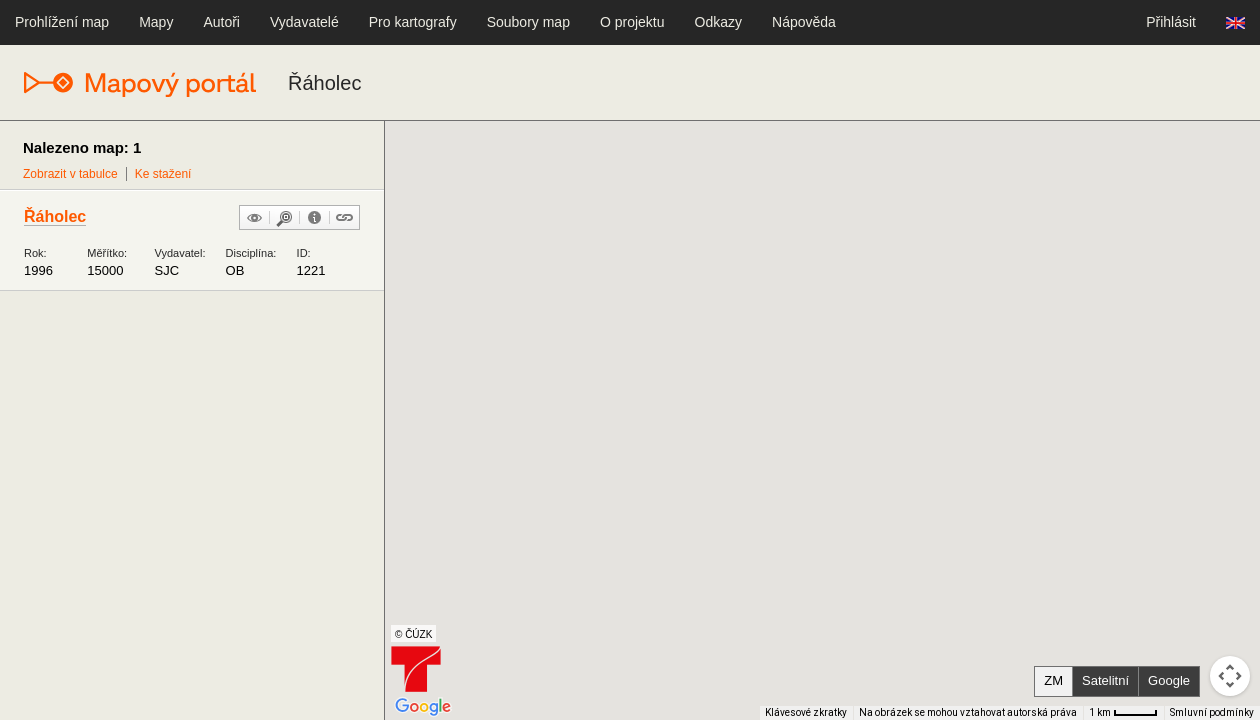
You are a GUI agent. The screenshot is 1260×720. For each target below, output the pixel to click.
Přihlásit (1171, 22)
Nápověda (804, 22)
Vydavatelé (304, 22)
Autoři (221, 22)
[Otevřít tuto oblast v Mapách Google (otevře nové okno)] (423, 707)
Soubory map (528, 22)
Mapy (156, 22)
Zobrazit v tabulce (70, 174)
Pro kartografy (413, 22)
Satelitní (1105, 680)
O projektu (632, 22)
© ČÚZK (413, 634)
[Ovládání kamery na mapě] (1230, 676)
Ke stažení (163, 174)
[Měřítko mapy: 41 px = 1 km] (1123, 713)
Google (1169, 680)
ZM (1053, 680)
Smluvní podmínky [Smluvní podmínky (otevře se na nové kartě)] (1212, 712)
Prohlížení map (62, 22)
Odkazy (718, 22)
